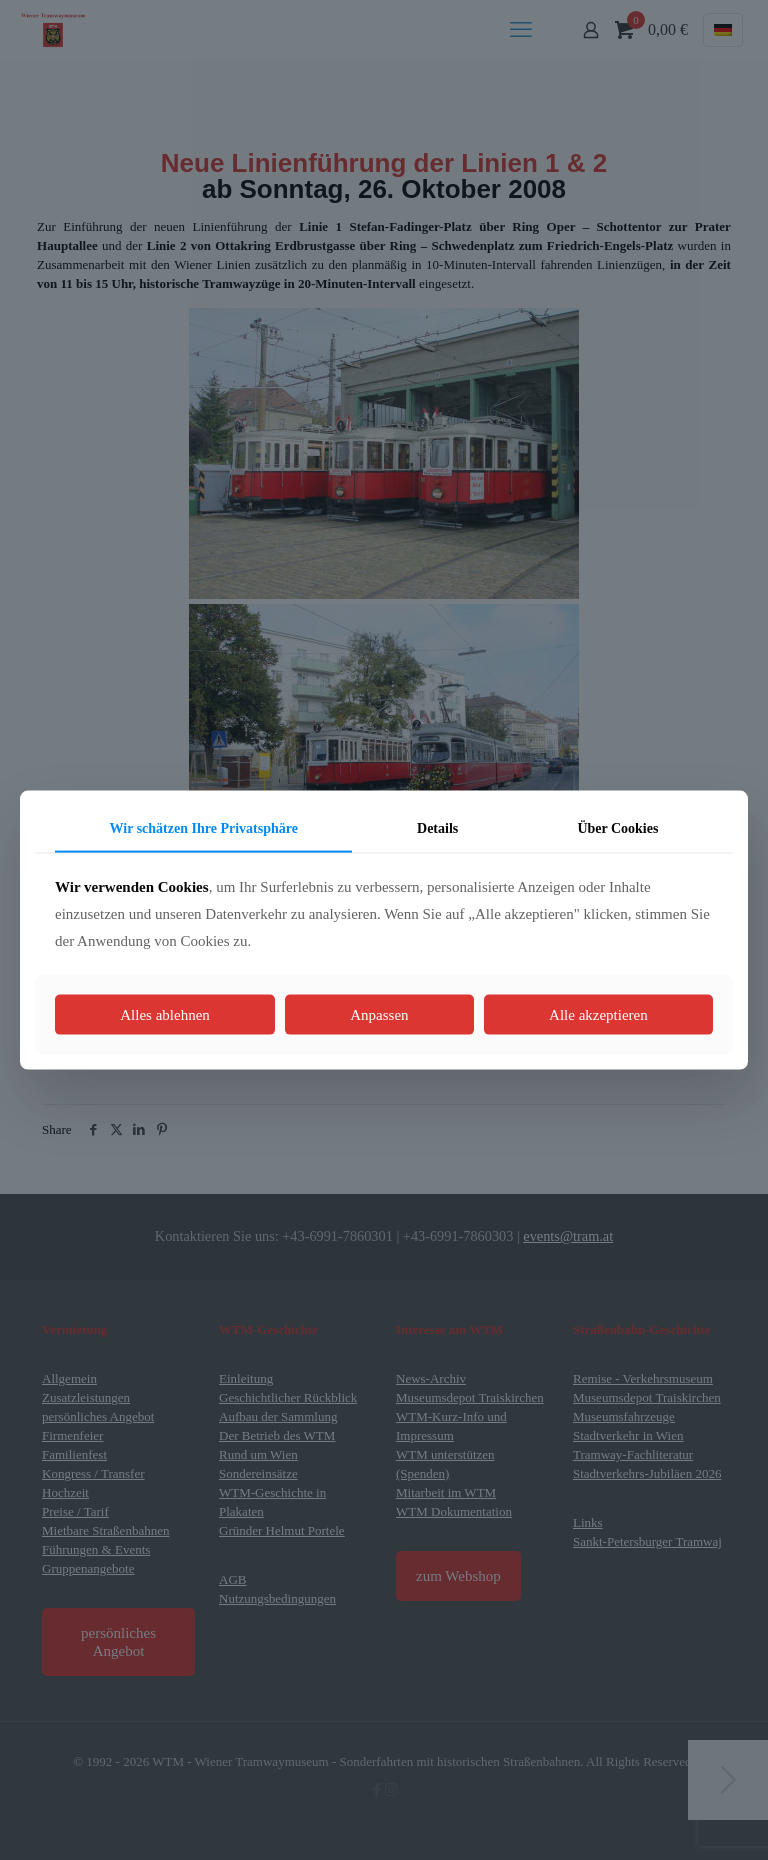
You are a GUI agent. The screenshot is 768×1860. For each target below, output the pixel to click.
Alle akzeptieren (598, 1014)
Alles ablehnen (165, 1014)
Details (437, 828)
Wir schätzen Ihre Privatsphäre (204, 828)
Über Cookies (617, 828)
